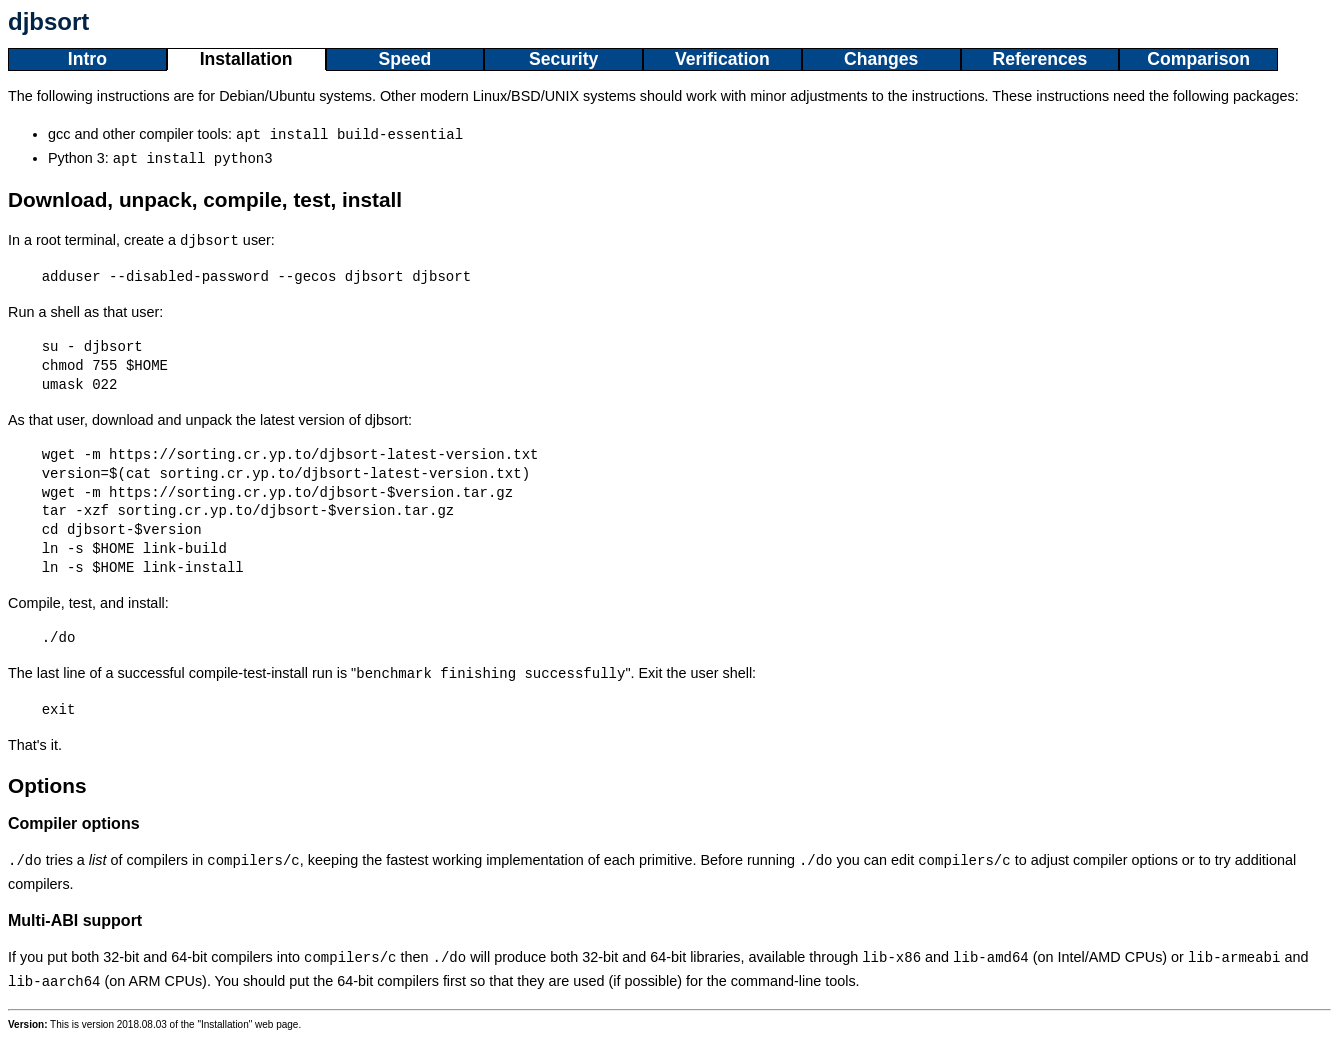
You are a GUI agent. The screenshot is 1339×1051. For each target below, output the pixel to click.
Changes (881, 59)
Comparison (1198, 59)
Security (563, 59)
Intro (87, 59)
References (1039, 59)
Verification (722, 59)
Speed (404, 59)
